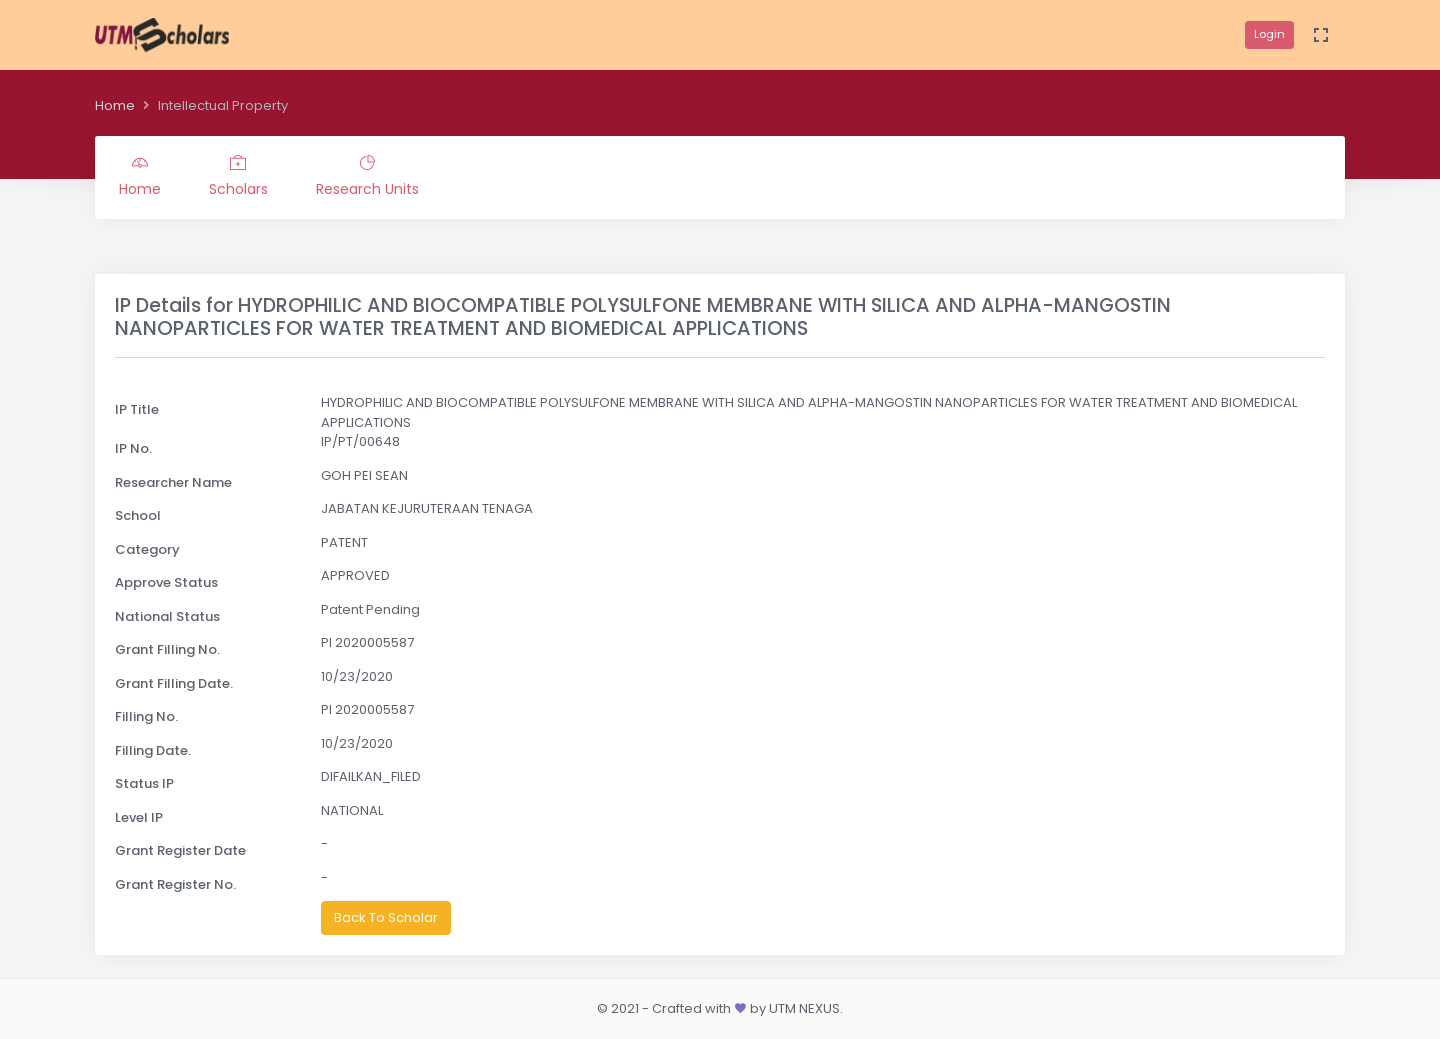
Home (115, 105)
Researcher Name (173, 482)
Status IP (144, 783)
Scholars (238, 177)
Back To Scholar (386, 917)
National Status (167, 616)
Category (147, 549)
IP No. (133, 448)
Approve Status (166, 582)
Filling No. (146, 716)
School (138, 515)
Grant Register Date (180, 850)
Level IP (139, 817)
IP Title (137, 409)
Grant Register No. (175, 884)
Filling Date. (153, 750)
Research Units (367, 177)
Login (1269, 34)
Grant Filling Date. (174, 683)
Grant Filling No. (167, 649)
